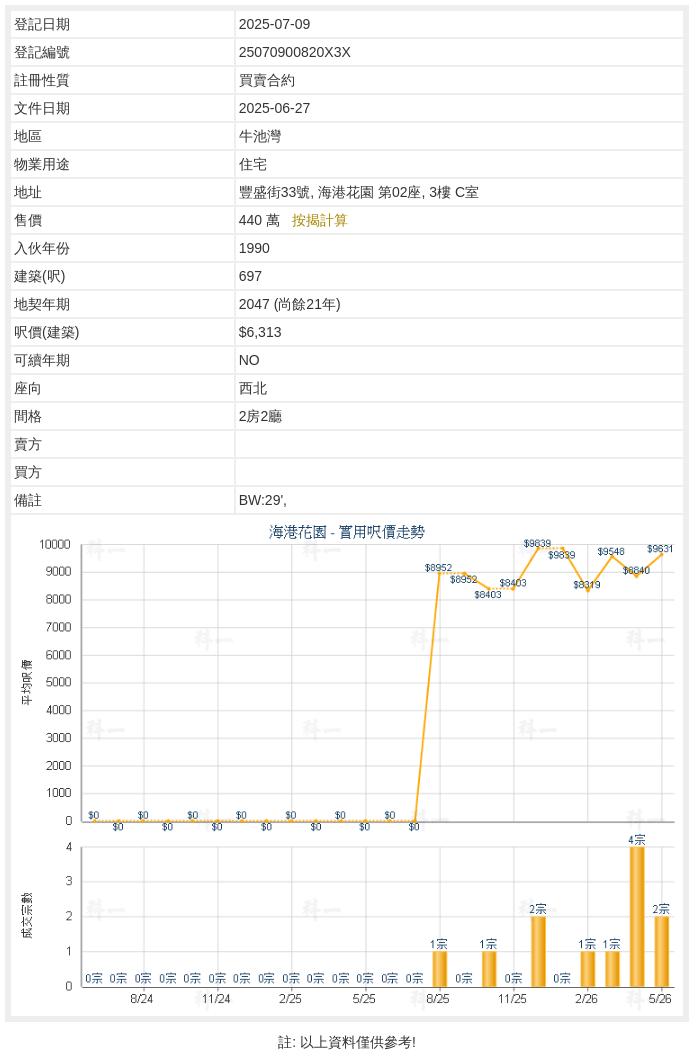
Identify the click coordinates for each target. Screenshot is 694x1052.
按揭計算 (320, 220)
